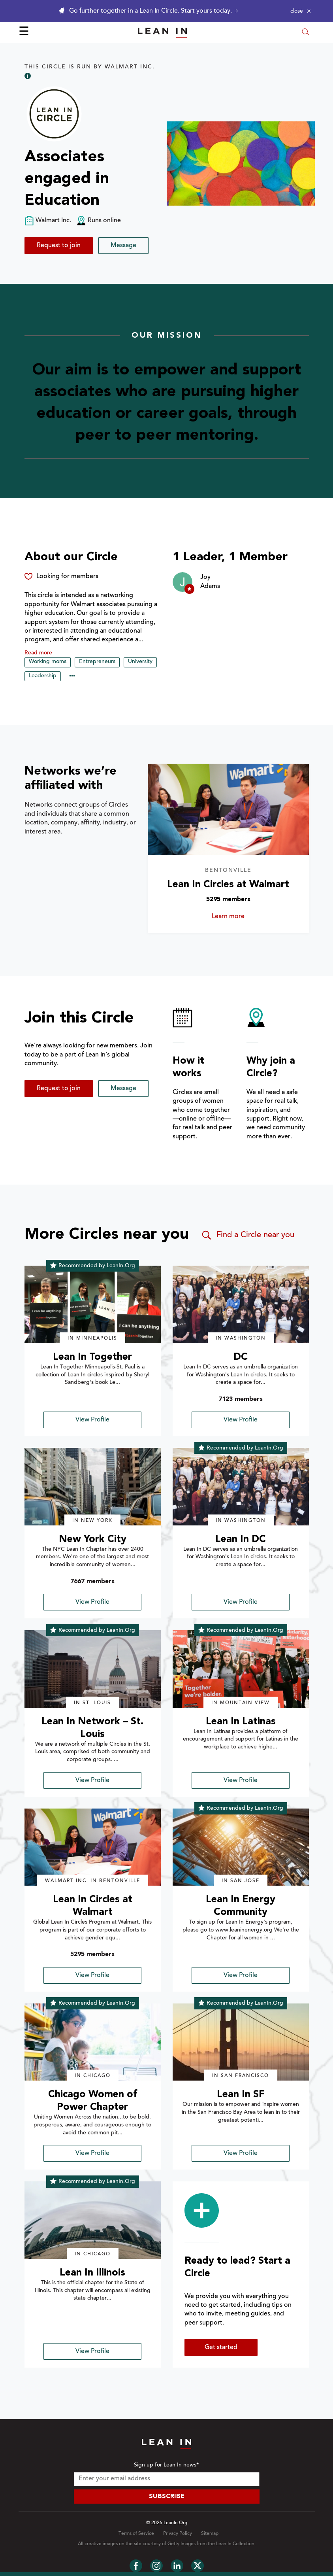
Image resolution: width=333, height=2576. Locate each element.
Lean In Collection (235, 2544)
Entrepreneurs (97, 662)
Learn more (240, 916)
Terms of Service (136, 2533)
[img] (92, 1304)
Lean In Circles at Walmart (228, 885)
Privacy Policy (177, 2533)
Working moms (47, 662)
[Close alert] (300, 11)
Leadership (42, 676)
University (140, 662)
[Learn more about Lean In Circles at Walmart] (228, 809)
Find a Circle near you (247, 1235)
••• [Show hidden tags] (72, 676)
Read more (38, 653)
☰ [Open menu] (24, 32)
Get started (221, 2347)
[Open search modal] (305, 32)
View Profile (92, 1420)
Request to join (59, 245)
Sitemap (209, 2533)
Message (123, 245)
